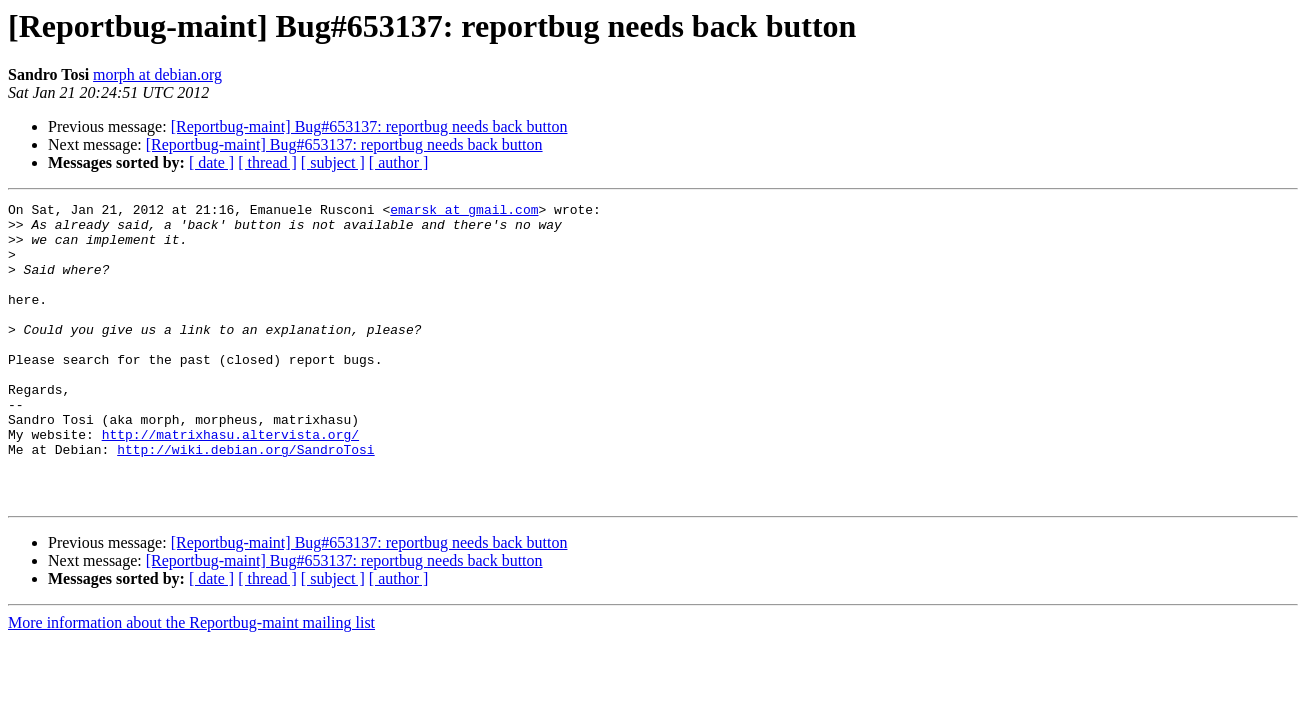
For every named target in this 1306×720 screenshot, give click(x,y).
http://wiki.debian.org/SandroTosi (245, 500)
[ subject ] (333, 162)
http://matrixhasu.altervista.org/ (230, 482)
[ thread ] (267, 162)
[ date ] (211, 162)
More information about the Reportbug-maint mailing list (191, 682)
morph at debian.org (157, 74)
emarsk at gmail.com (464, 212)
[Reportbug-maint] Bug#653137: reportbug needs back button (369, 126)
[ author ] (399, 162)
